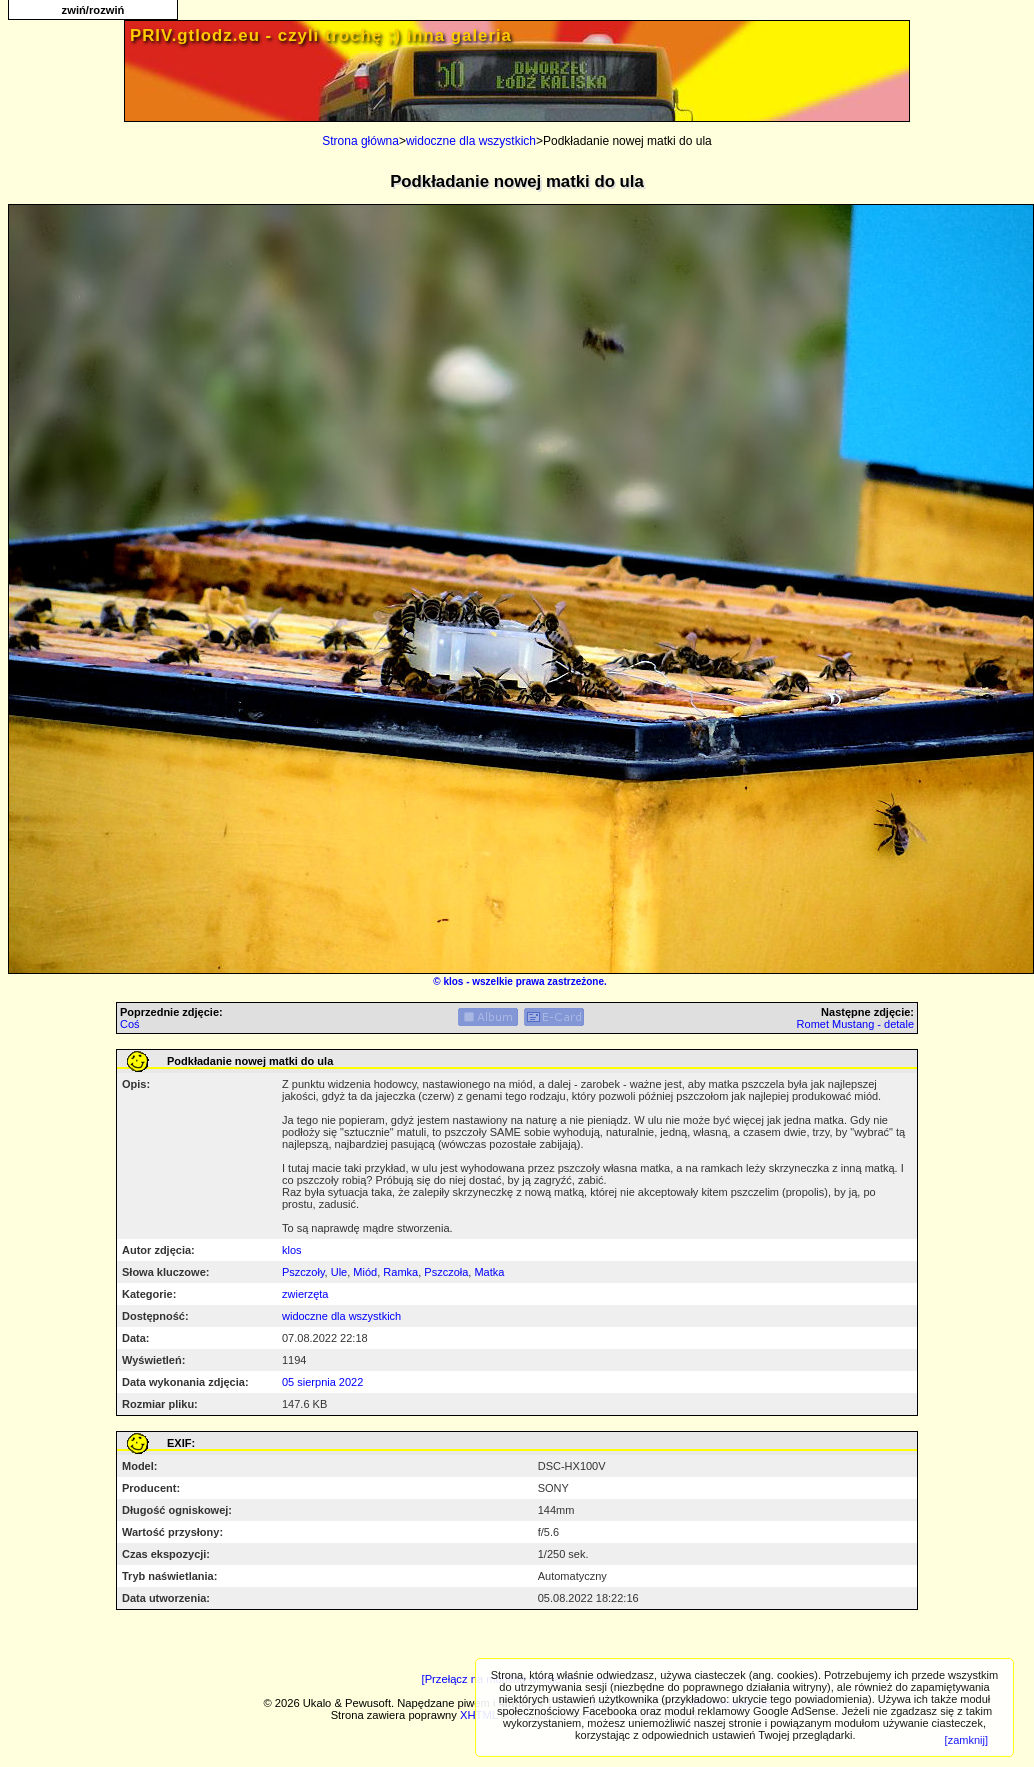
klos (453, 981)
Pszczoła (446, 1272)
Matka (489, 1272)
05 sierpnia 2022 (322, 1382)
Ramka (400, 1272)
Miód (365, 1272)
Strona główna (360, 141)
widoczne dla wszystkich (471, 141)
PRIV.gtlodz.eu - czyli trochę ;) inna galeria (321, 35)
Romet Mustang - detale (855, 1024)
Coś (130, 1024)
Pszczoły (303, 1272)
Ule (339, 1272)
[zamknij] (966, 1740)
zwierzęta (305, 1294)
